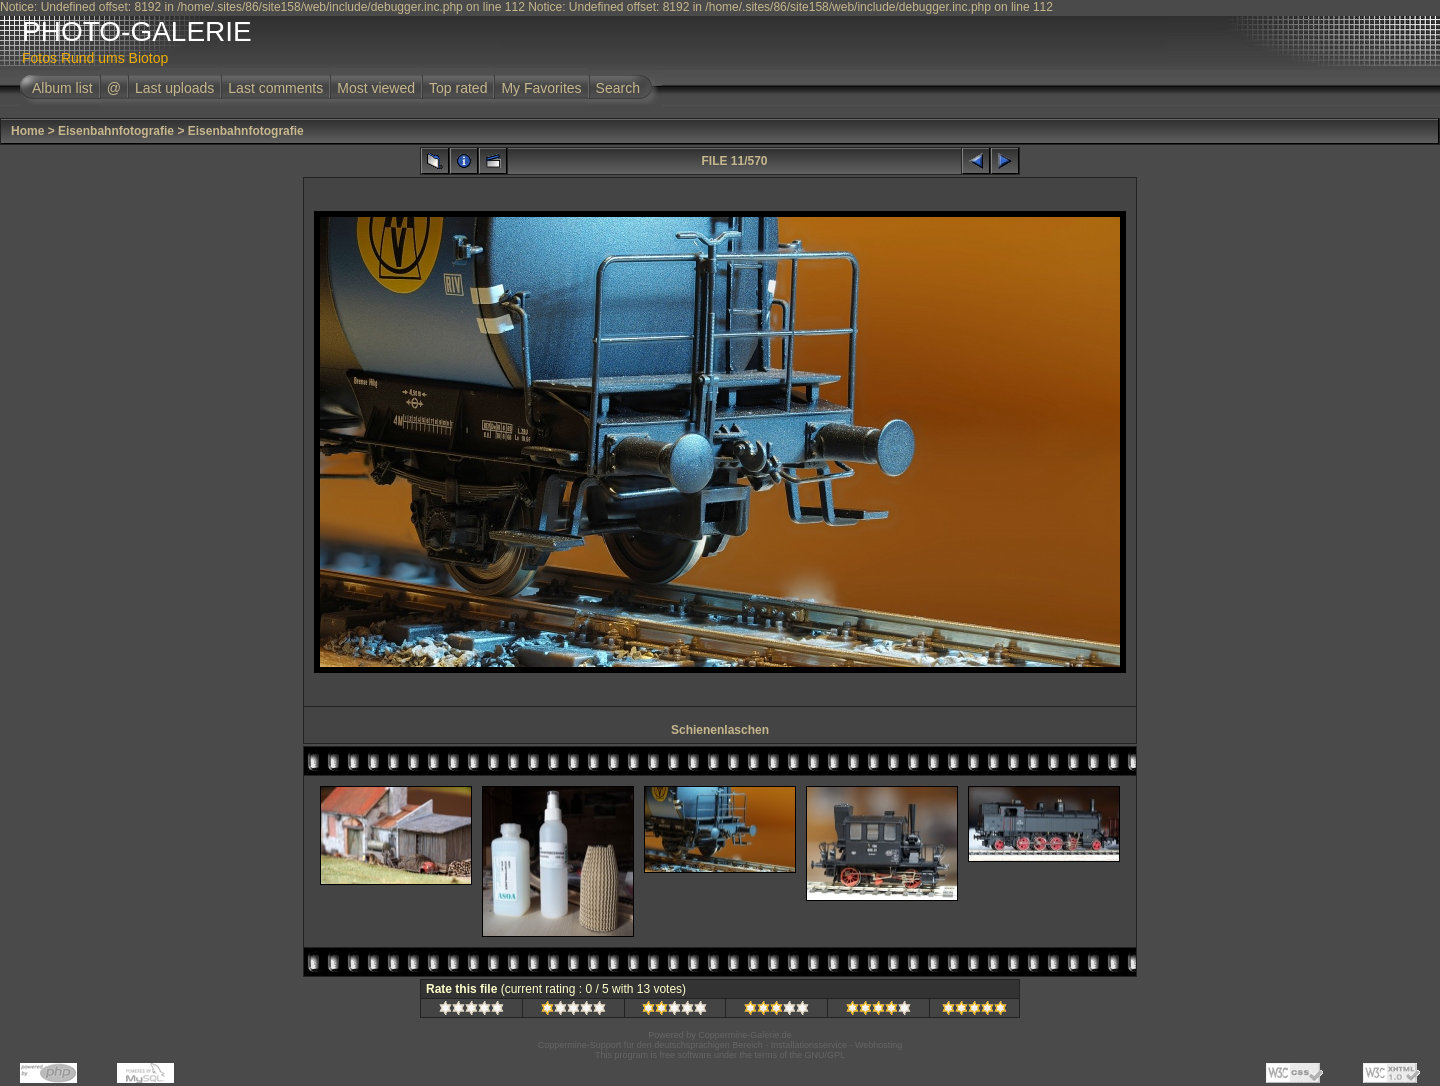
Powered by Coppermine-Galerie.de (720, 1035)
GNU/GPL (825, 1055)
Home (27, 131)
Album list (62, 88)
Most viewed (376, 88)
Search (618, 88)
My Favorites (541, 88)
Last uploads (174, 88)
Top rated (458, 88)
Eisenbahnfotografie (116, 131)
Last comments (275, 88)
